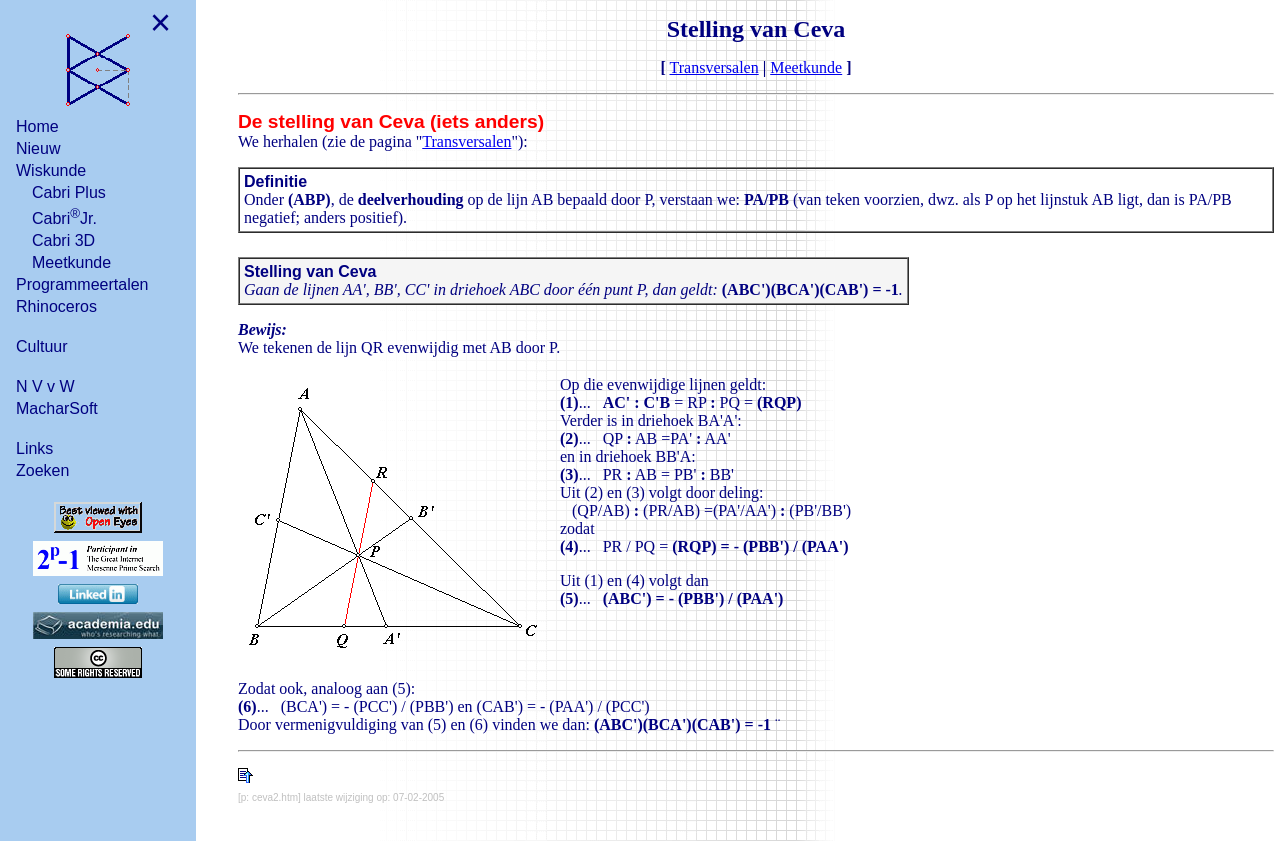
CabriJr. (64, 216)
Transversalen (714, 67)
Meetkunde (71, 262)
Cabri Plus (69, 192)
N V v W (45, 386)
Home (37, 126)
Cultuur (42, 346)
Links (34, 448)
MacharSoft (57, 408)
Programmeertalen (82, 284)
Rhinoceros (56, 306)
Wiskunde (51, 170)
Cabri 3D (63, 240)
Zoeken (42, 470)
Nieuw (38, 148)
